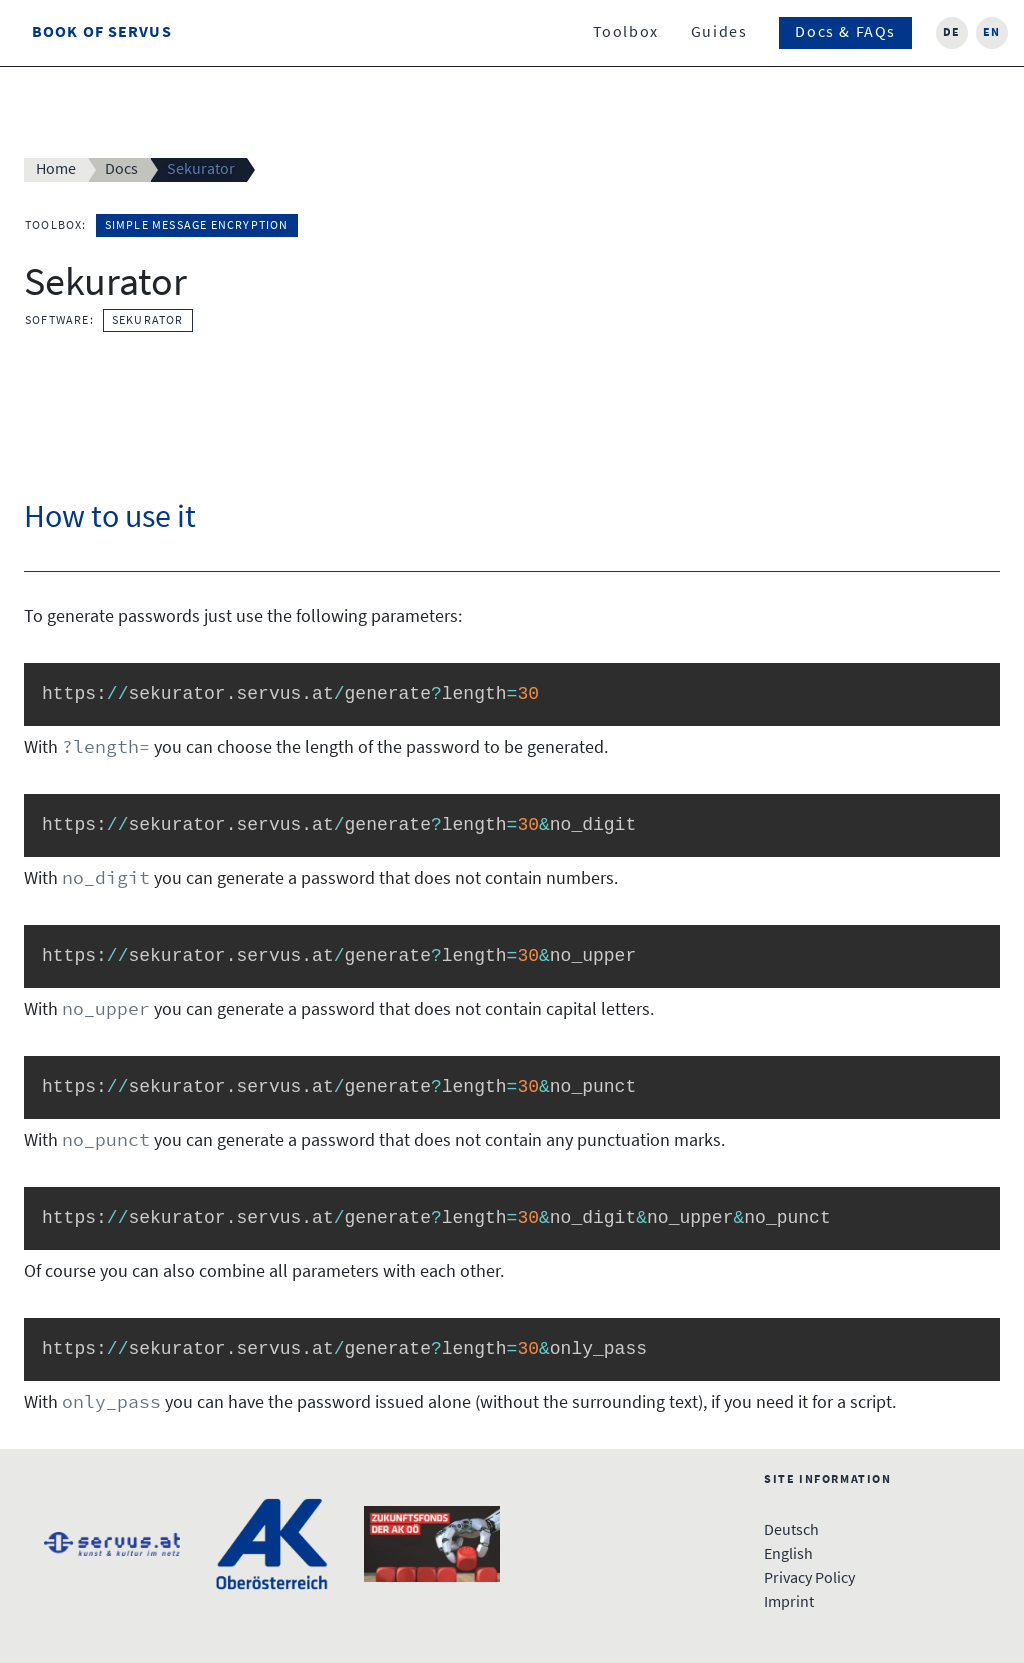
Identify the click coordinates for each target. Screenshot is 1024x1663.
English (788, 1555)
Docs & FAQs (845, 33)
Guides (719, 33)
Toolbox (626, 33)
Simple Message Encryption (197, 226)
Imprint (789, 1603)
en (992, 33)
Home (56, 170)
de (952, 33)
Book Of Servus (102, 33)
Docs (121, 170)
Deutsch (791, 1531)
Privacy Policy (809, 1579)
